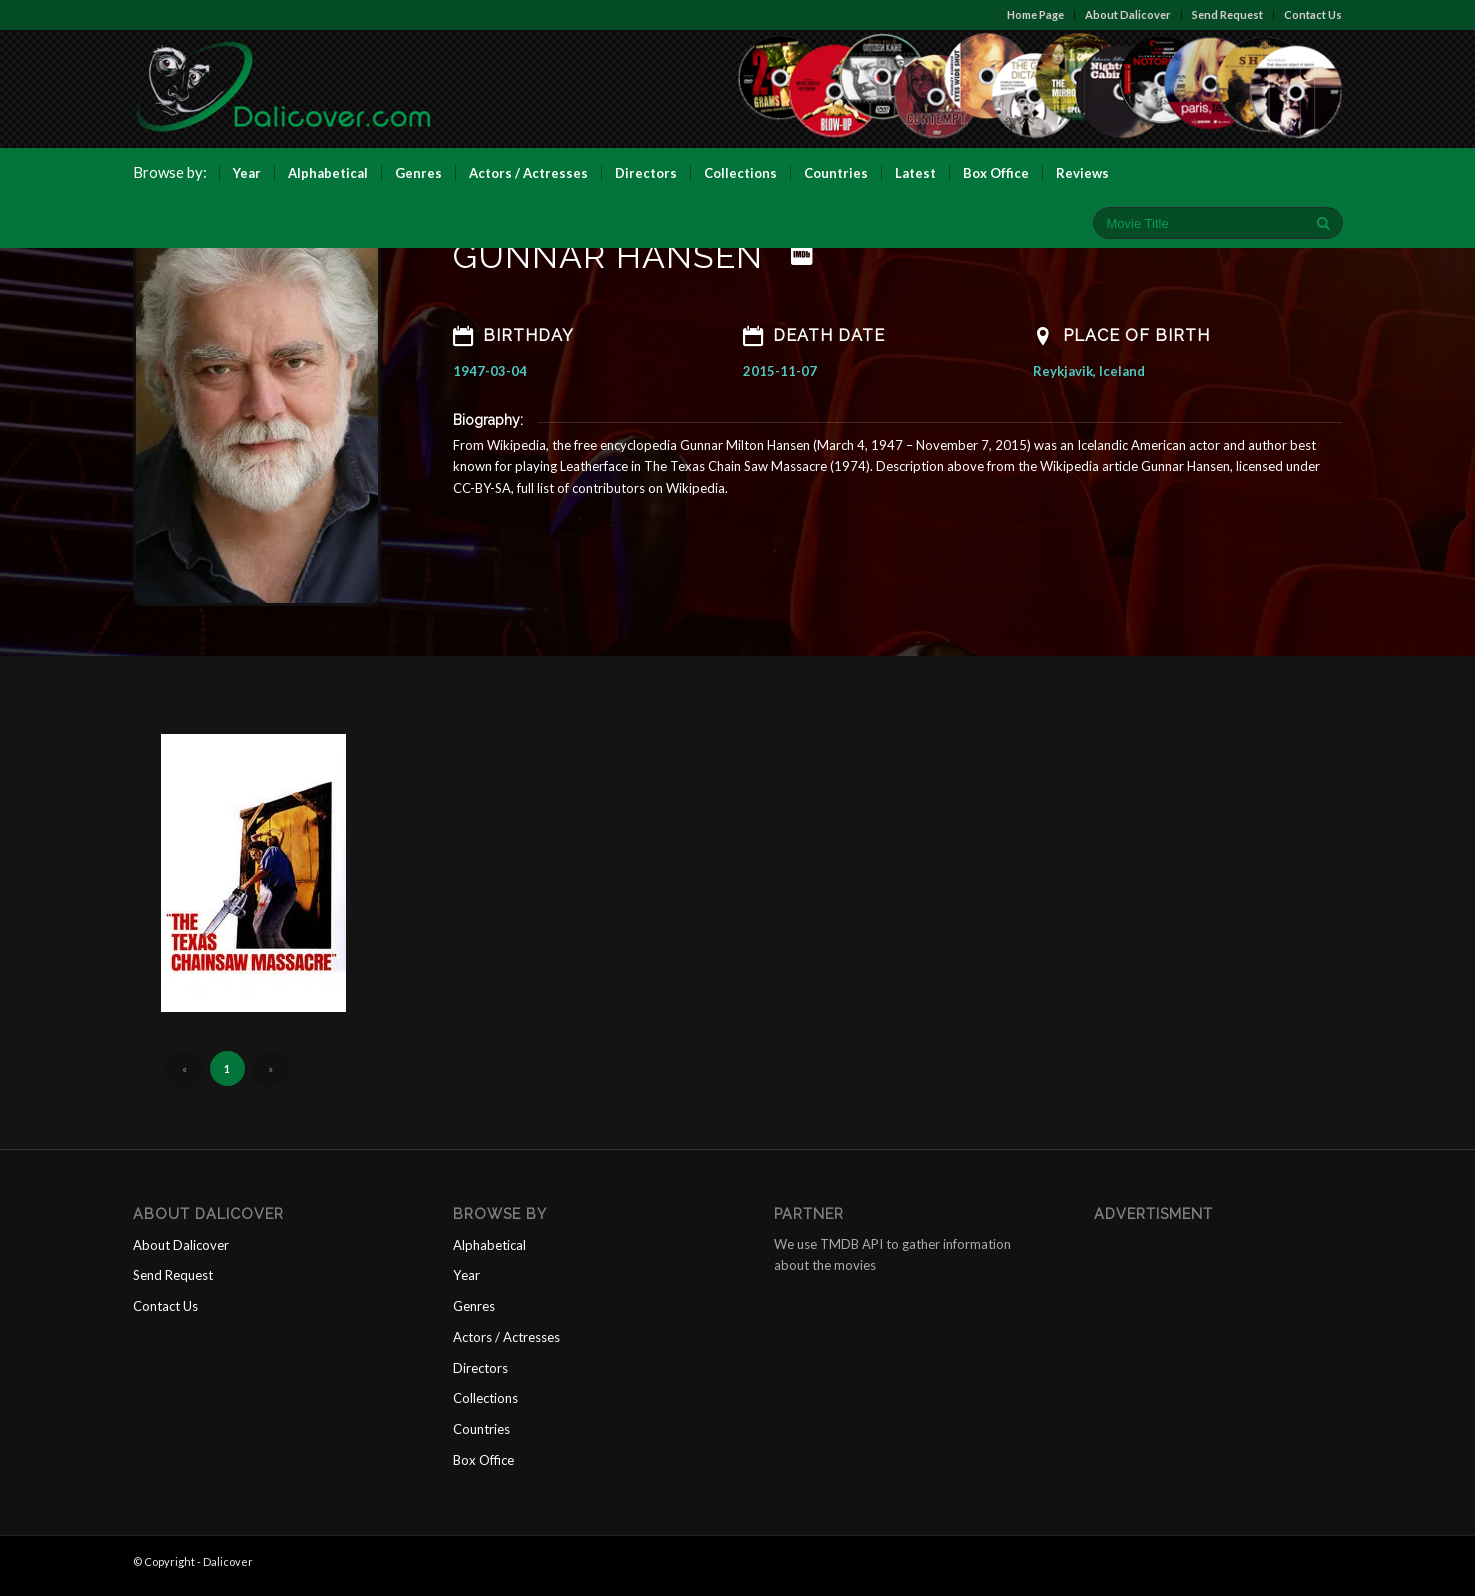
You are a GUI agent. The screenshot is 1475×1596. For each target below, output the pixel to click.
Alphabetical (489, 1255)
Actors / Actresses (506, 1346)
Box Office (483, 1468)
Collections (485, 1407)
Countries (481, 1437)
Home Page (1036, 14)
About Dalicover (1129, 14)
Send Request (1228, 14)
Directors (480, 1376)
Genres (474, 1316)
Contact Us (1314, 14)
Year (466, 1285)
